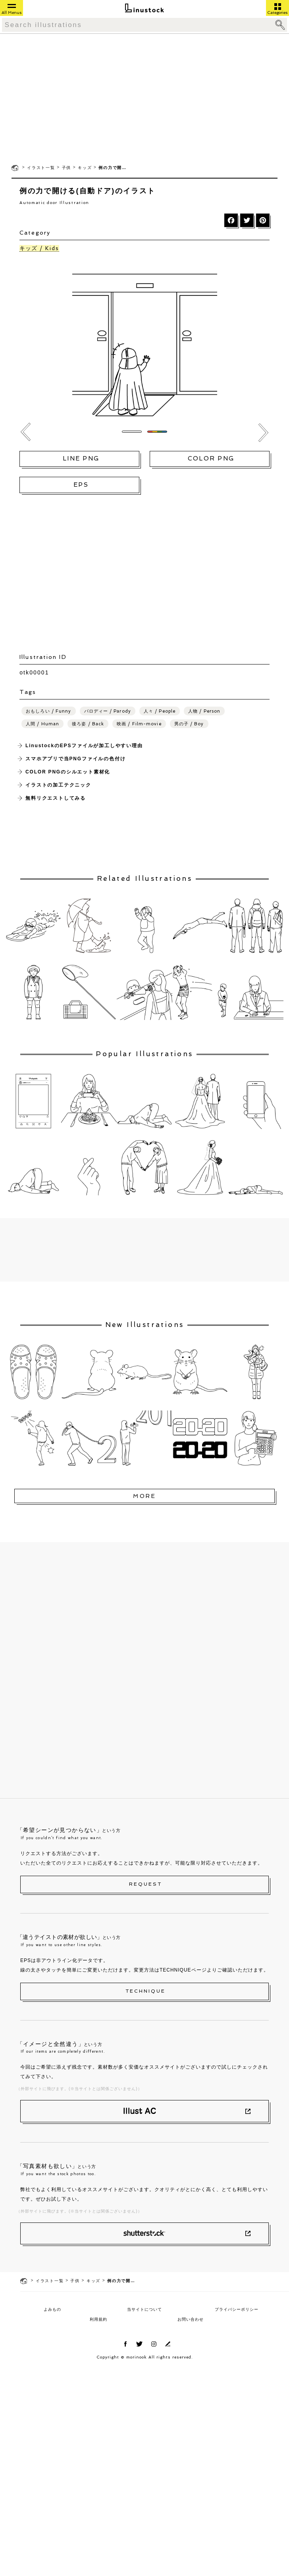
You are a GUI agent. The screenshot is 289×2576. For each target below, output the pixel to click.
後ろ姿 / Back (88, 724)
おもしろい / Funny (48, 711)
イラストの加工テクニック (58, 785)
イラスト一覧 (41, 167)
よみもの (52, 2309)
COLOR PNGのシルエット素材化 (67, 772)
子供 (66, 167)
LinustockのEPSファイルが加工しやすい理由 (84, 745)
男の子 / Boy (189, 724)
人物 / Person (204, 711)
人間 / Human (42, 724)
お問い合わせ (190, 2319)
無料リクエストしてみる (55, 798)
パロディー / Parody (107, 711)
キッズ (85, 167)
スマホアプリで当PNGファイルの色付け (75, 759)
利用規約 (98, 2319)
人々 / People (159, 711)
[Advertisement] (144, 98)
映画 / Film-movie (139, 724)
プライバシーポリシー (236, 2309)
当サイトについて (144, 2309)
